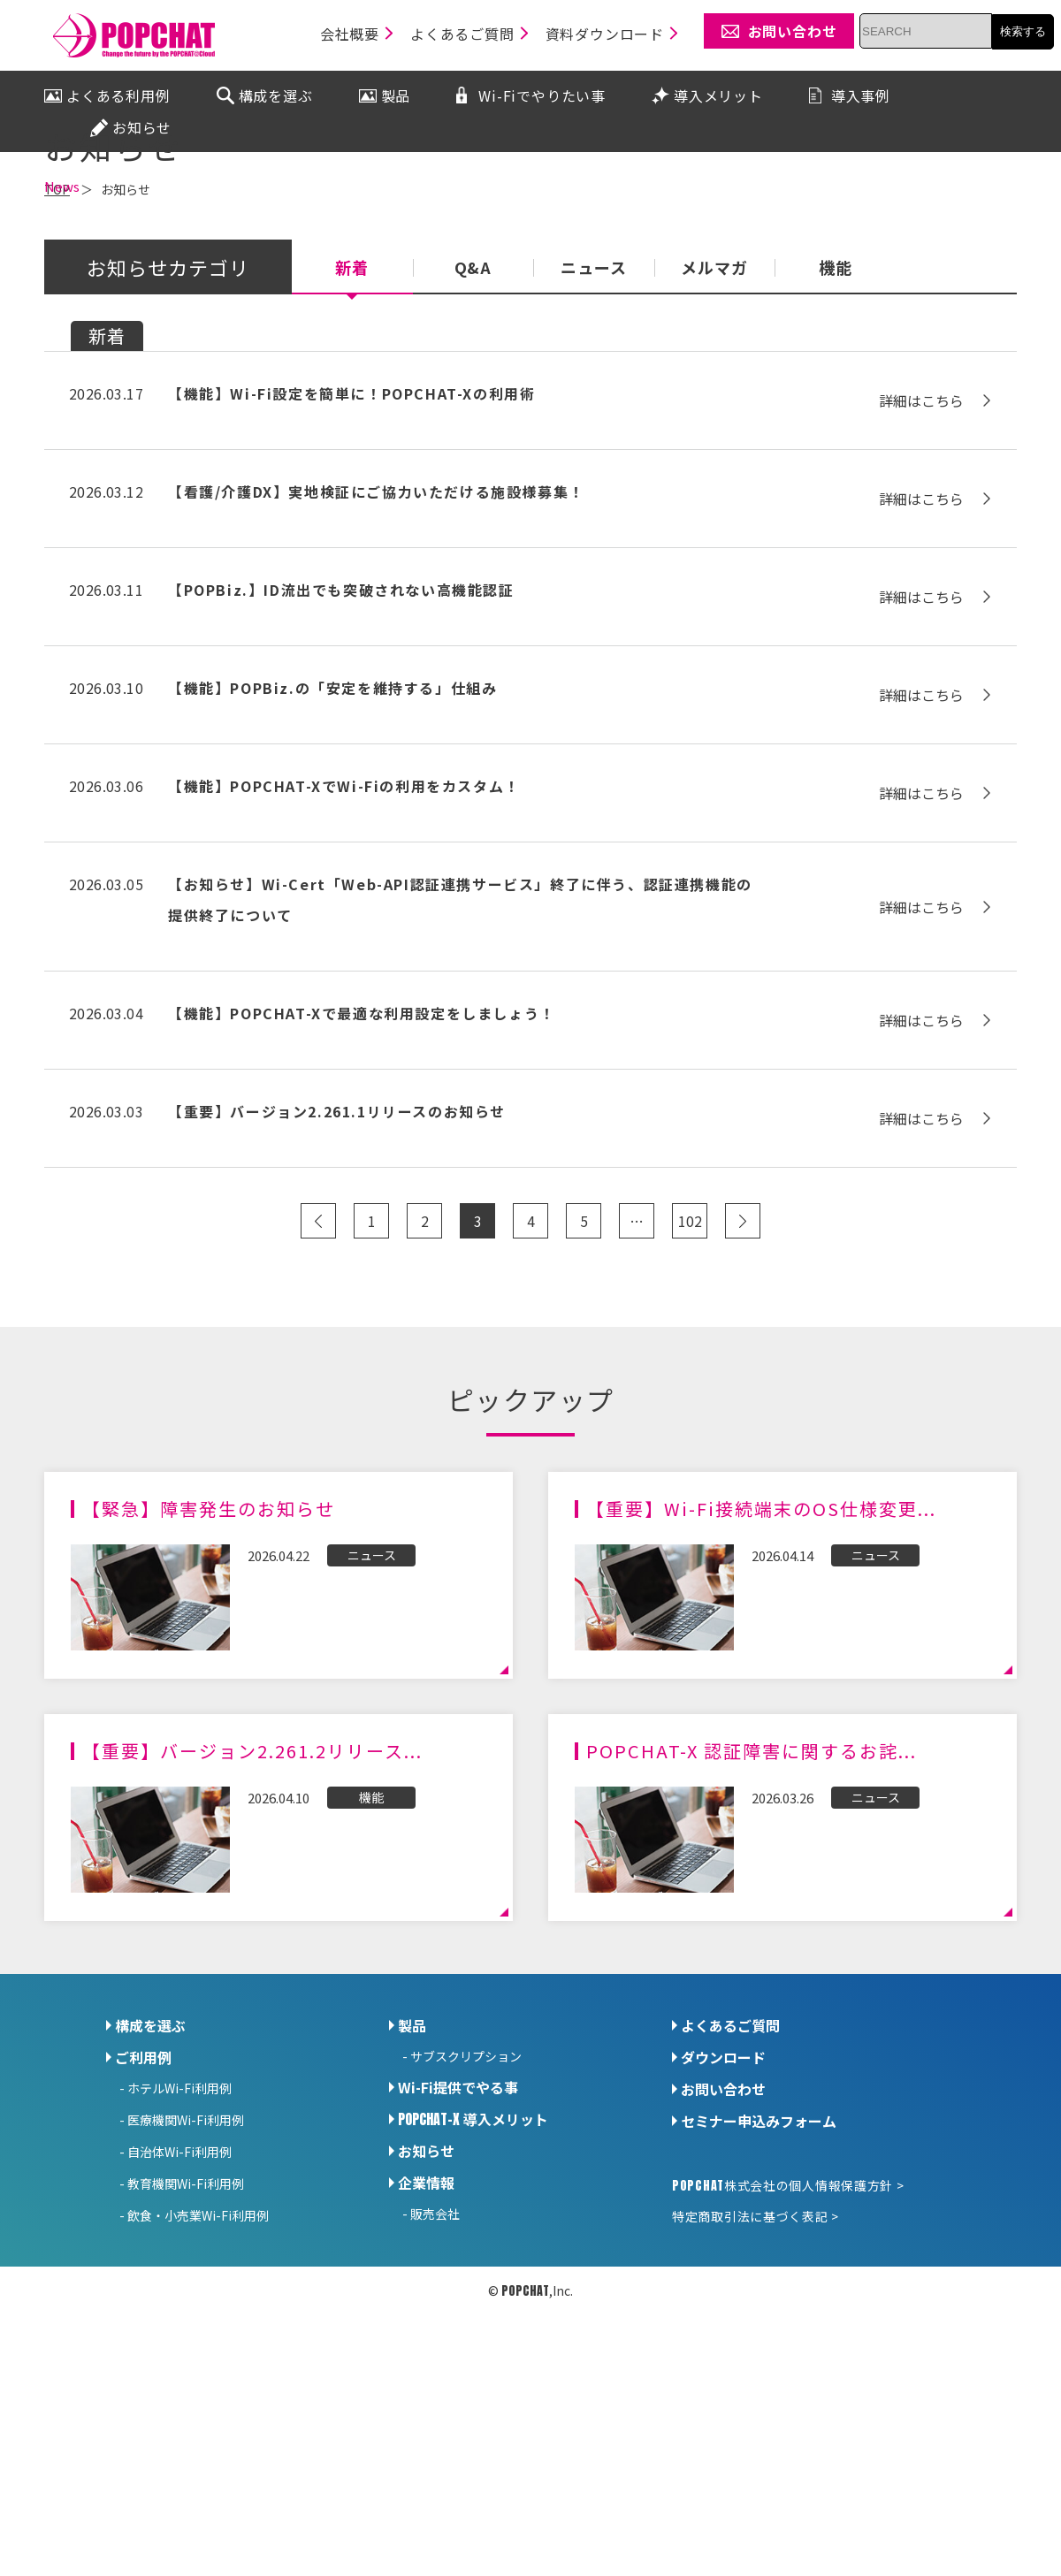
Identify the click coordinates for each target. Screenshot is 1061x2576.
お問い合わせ (723, 2243)
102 (690, 1375)
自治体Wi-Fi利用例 (179, 2306)
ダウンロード (723, 2211)
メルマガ (714, 423)
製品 (412, 2180)
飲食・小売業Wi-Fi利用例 (198, 2370)
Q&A (473, 423)
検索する (1023, 31)
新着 (352, 423)
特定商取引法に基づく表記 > (755, 2371)
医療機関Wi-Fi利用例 (185, 2274)
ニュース (594, 423)
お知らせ (426, 2305)
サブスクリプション (466, 2211)
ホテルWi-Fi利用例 (179, 2243)
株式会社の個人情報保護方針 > (788, 2340)
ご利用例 (143, 2211)
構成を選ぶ (150, 2180)
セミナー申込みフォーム (758, 2275)
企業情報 (426, 2337)
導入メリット (473, 2273)
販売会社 (435, 2368)
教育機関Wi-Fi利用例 (185, 2338)
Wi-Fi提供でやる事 (458, 2241)
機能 (835, 423)
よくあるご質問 (730, 2180)
